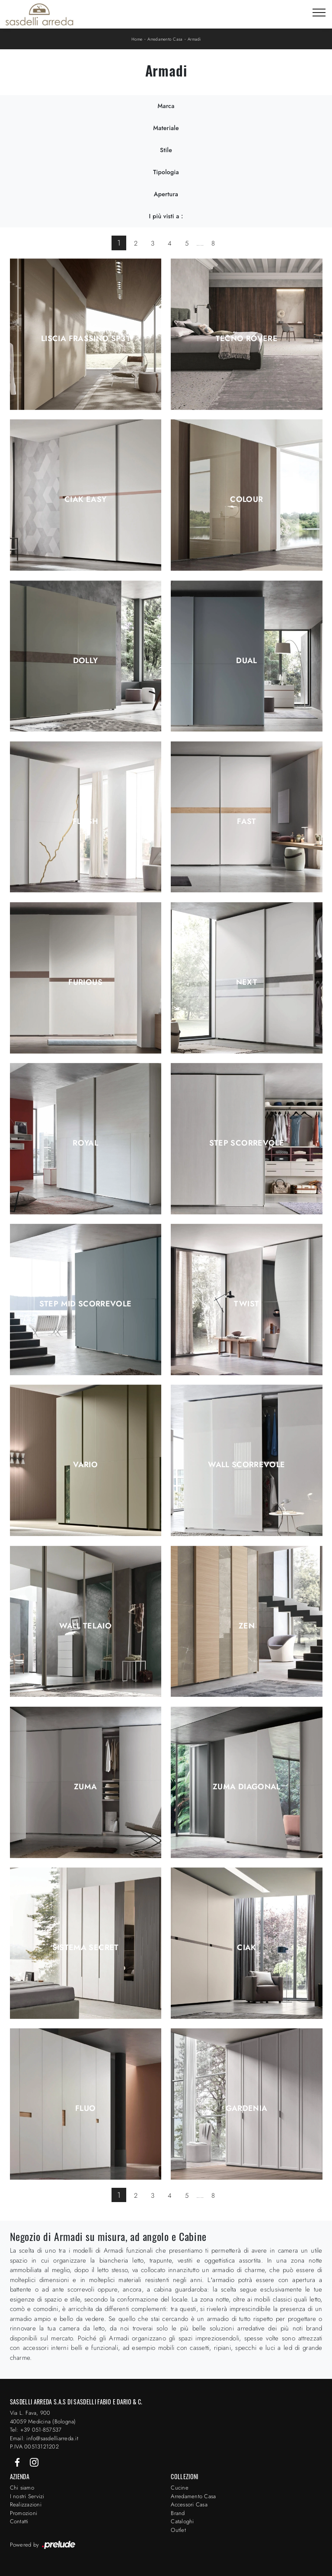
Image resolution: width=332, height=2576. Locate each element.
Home (137, 39)
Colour (246, 499)
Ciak (246, 1947)
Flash (86, 821)
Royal (85, 1143)
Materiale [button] (166, 128)
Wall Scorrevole (246, 1464)
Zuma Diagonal (247, 1786)
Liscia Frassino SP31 (85, 338)
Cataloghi (182, 2521)
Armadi (194, 39)
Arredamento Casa (164, 39)
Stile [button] (166, 150)
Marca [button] (166, 106)
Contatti (19, 2521)
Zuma (85, 1786)
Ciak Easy (85, 499)
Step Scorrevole (246, 1143)
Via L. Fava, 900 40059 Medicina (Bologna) (43, 2417)
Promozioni (24, 2513)
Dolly (85, 660)
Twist (246, 1304)
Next (246, 982)
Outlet (178, 2530)
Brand (178, 2513)
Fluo (85, 2108)
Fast (246, 821)
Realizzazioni (26, 2504)
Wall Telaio (85, 1626)
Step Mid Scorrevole (85, 1304)
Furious (85, 982)
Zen (247, 1626)
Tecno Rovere (247, 338)
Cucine (179, 2487)
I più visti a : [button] (166, 216)
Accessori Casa (189, 2504)
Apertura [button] (166, 194)
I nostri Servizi (27, 2496)
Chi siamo (22, 2487)
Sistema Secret (85, 1947)
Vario (85, 1464)
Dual (246, 660)
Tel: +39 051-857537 (36, 2430)
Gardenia (246, 2108)
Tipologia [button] (166, 172)
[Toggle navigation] (319, 13)
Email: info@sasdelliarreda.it (44, 2438)
